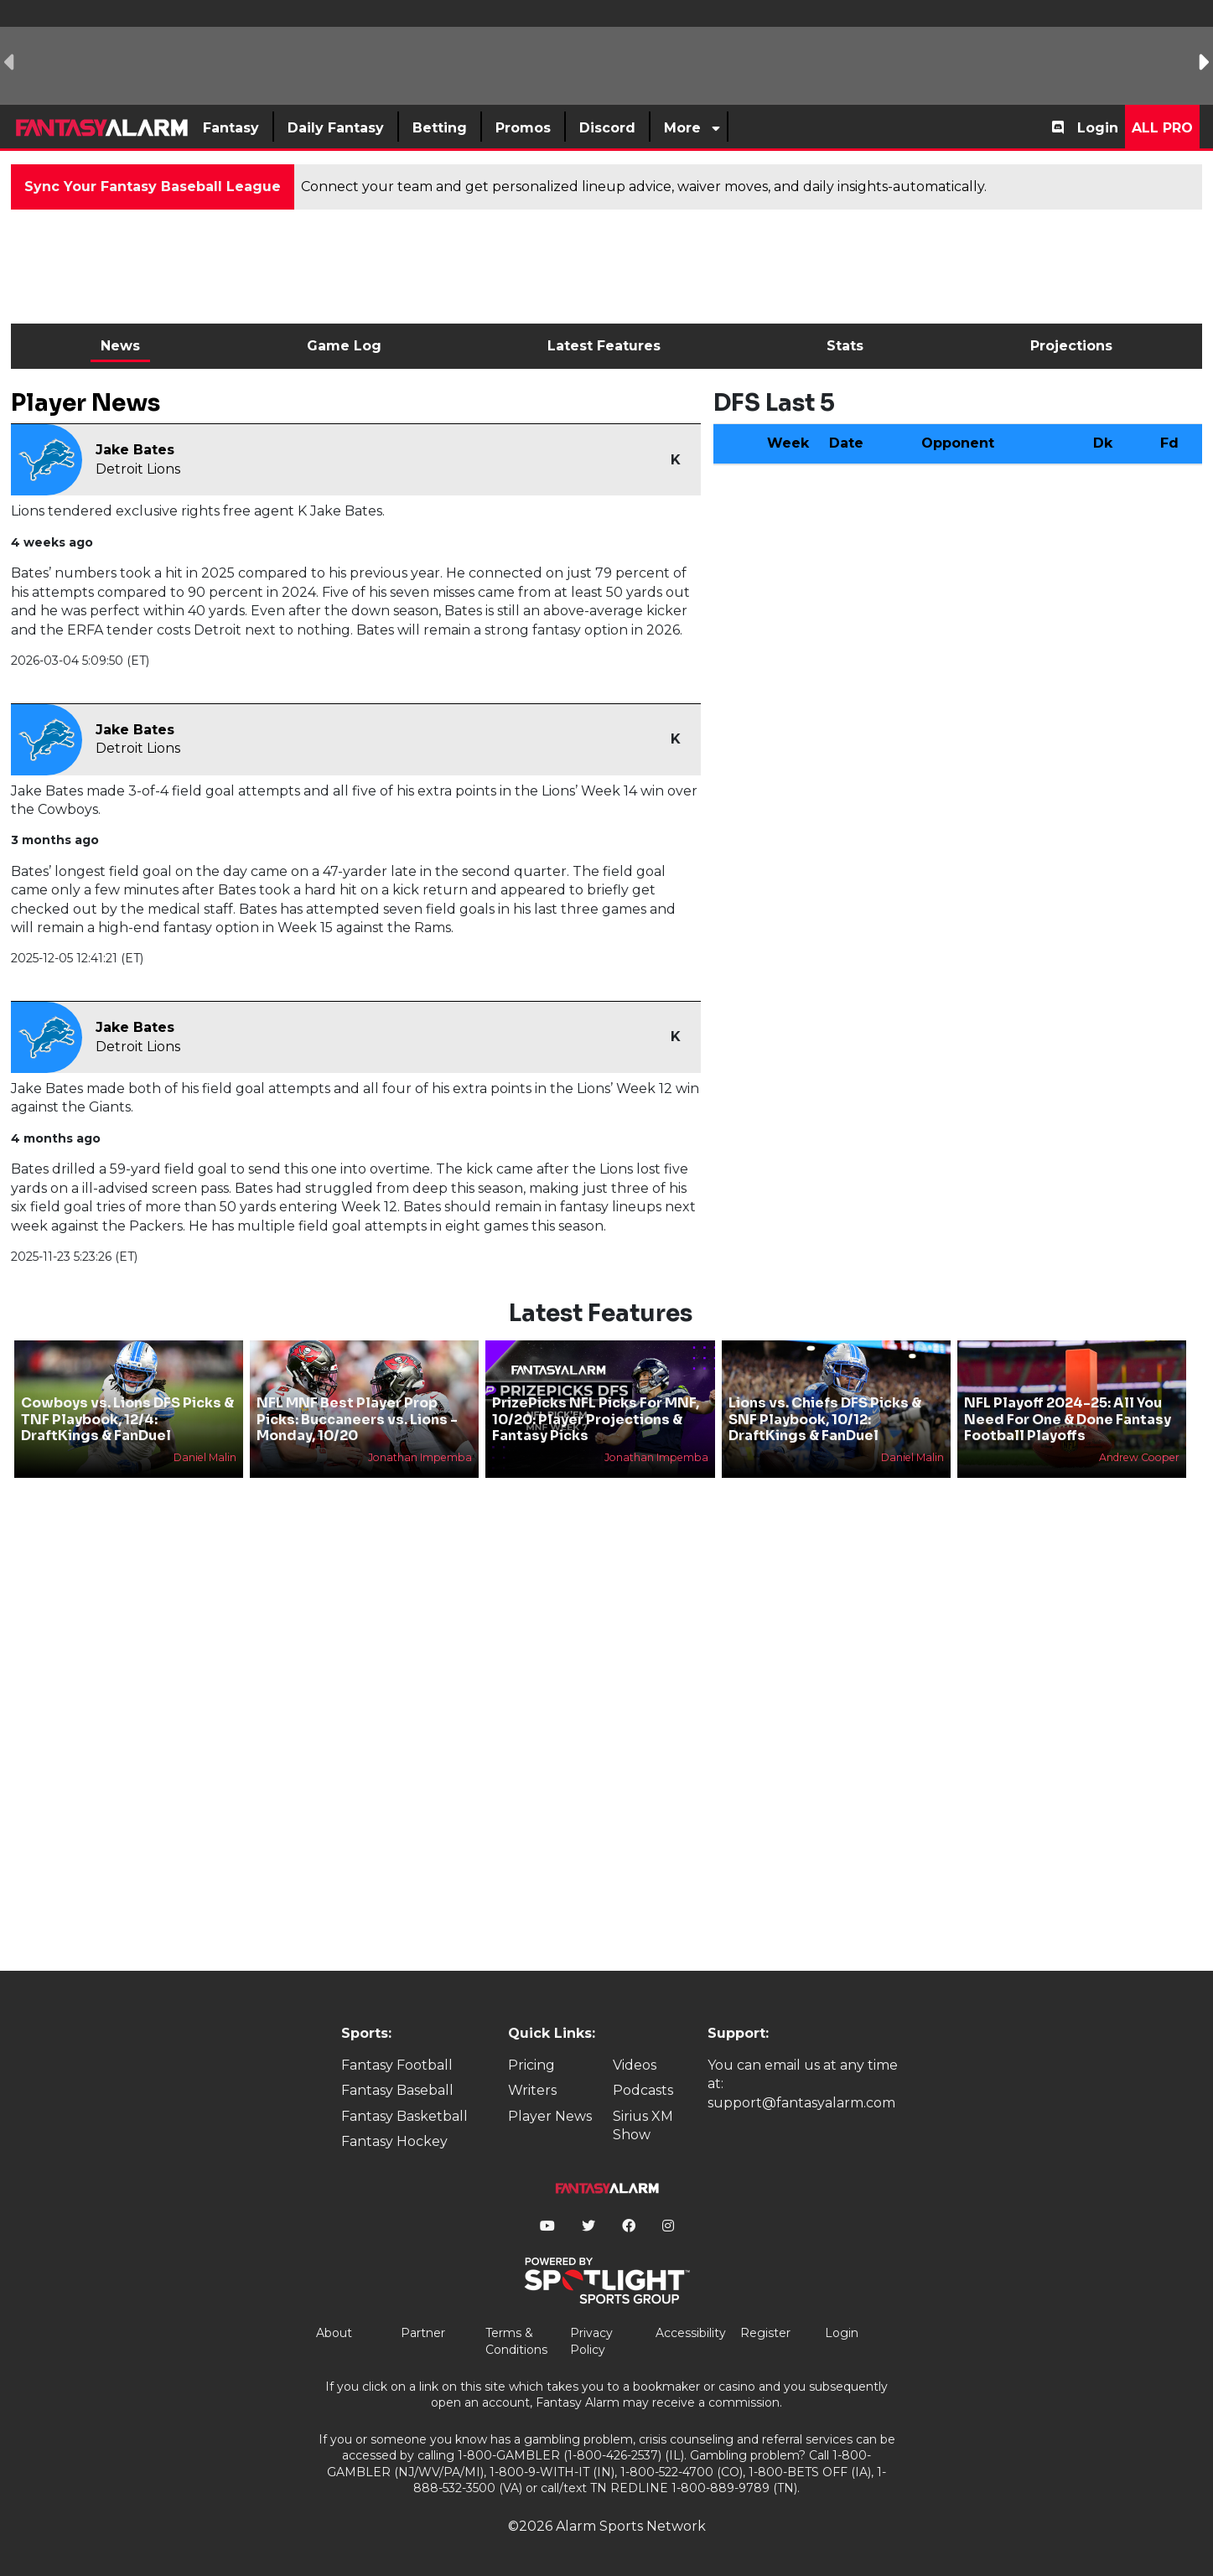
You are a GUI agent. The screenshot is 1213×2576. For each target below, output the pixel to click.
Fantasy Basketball (404, 2116)
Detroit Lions (138, 469)
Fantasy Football (397, 2065)
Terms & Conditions (516, 2341)
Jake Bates (135, 450)
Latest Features (604, 346)
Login (1097, 128)
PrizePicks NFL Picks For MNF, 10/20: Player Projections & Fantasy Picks (595, 1418)
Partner (423, 2332)
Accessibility (691, 2332)
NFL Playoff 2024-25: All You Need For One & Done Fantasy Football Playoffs (1067, 1418)
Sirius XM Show (643, 2125)
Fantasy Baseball (397, 2090)
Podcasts (643, 2090)
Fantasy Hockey (394, 2141)
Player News (550, 2116)
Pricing (531, 2065)
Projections (1071, 346)
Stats (845, 346)
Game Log (344, 346)
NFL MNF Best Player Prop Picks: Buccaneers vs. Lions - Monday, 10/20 (357, 1418)
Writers (532, 2090)
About (334, 2332)
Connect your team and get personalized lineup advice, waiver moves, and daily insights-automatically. (644, 186)
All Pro (1162, 128)
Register (765, 2332)
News (120, 346)
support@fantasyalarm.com (801, 2103)
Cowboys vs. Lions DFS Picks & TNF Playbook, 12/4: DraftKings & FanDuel (127, 1418)
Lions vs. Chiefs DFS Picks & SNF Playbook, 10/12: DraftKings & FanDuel (824, 1418)
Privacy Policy (591, 2341)
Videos (634, 2065)
